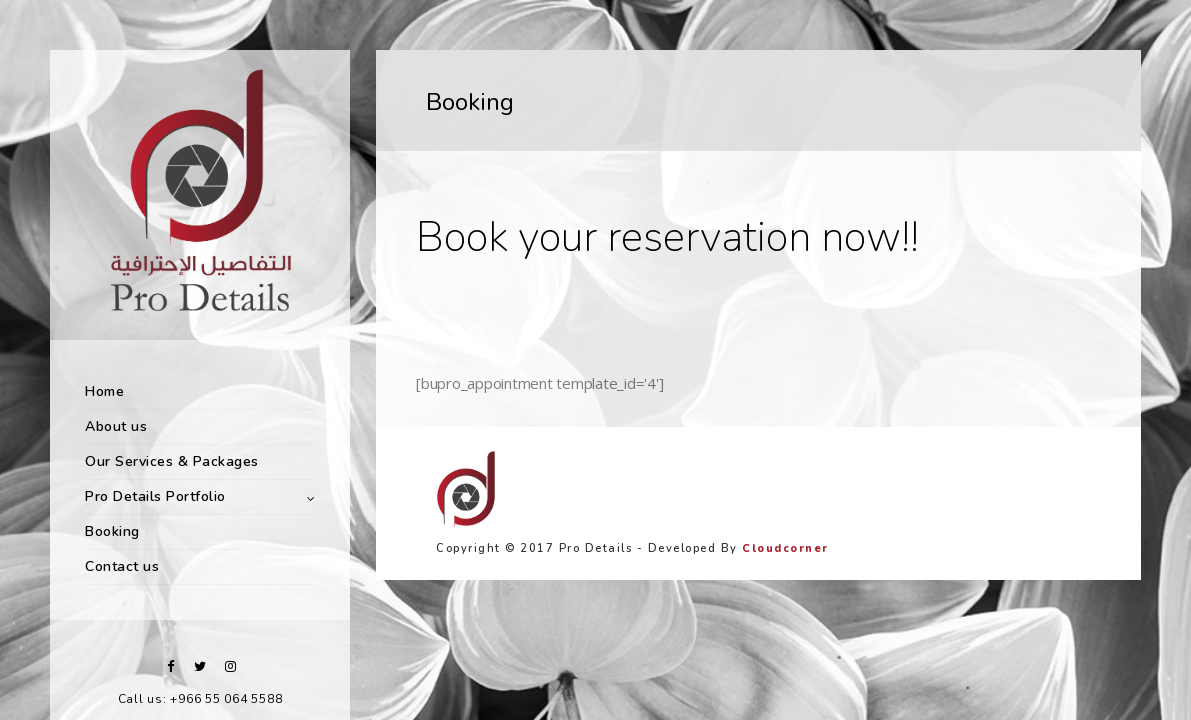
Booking (112, 531)
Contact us (122, 566)
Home (104, 391)
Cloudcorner (785, 548)
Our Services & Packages (172, 461)
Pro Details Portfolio (155, 496)
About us (116, 426)
